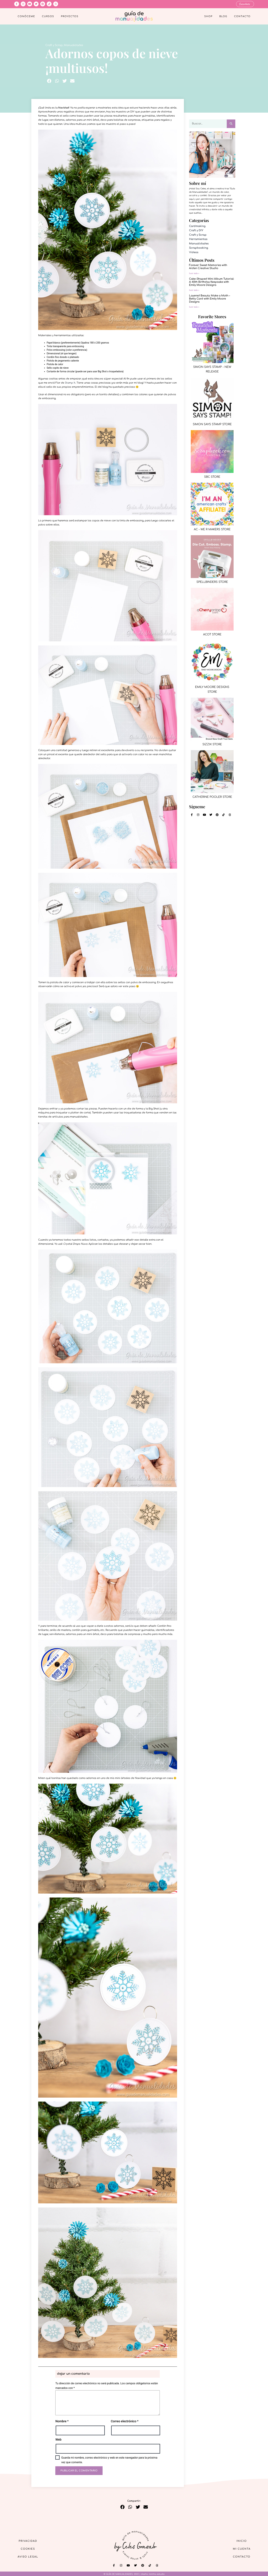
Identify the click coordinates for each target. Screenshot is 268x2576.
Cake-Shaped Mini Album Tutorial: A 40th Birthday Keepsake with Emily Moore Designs (211, 282)
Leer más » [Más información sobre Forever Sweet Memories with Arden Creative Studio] (194, 273)
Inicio (241, 2541)
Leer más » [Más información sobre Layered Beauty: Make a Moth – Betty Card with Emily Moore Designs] (194, 306)
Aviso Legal (28, 2556)
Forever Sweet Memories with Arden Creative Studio (208, 267)
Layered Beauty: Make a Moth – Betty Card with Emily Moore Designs (209, 298)
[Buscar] (231, 123)
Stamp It (70, 383)
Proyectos (69, 16)
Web (58, 2439)
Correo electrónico (124, 2421)
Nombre (61, 2421)
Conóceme (26, 16)
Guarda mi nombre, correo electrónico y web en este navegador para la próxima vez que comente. (109, 2460)
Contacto (242, 16)
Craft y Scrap (54, 45)
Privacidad (28, 2541)
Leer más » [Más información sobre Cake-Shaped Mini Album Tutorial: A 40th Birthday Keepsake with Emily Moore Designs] (194, 290)
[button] (49, 81)
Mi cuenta (242, 2549)
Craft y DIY (196, 230)
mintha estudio (157, 2574)
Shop (208, 16)
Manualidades (73, 45)
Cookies (28, 2549)
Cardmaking (197, 226)
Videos (193, 252)
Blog (223, 16)
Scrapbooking (198, 247)
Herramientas (198, 239)
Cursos (48, 16)
